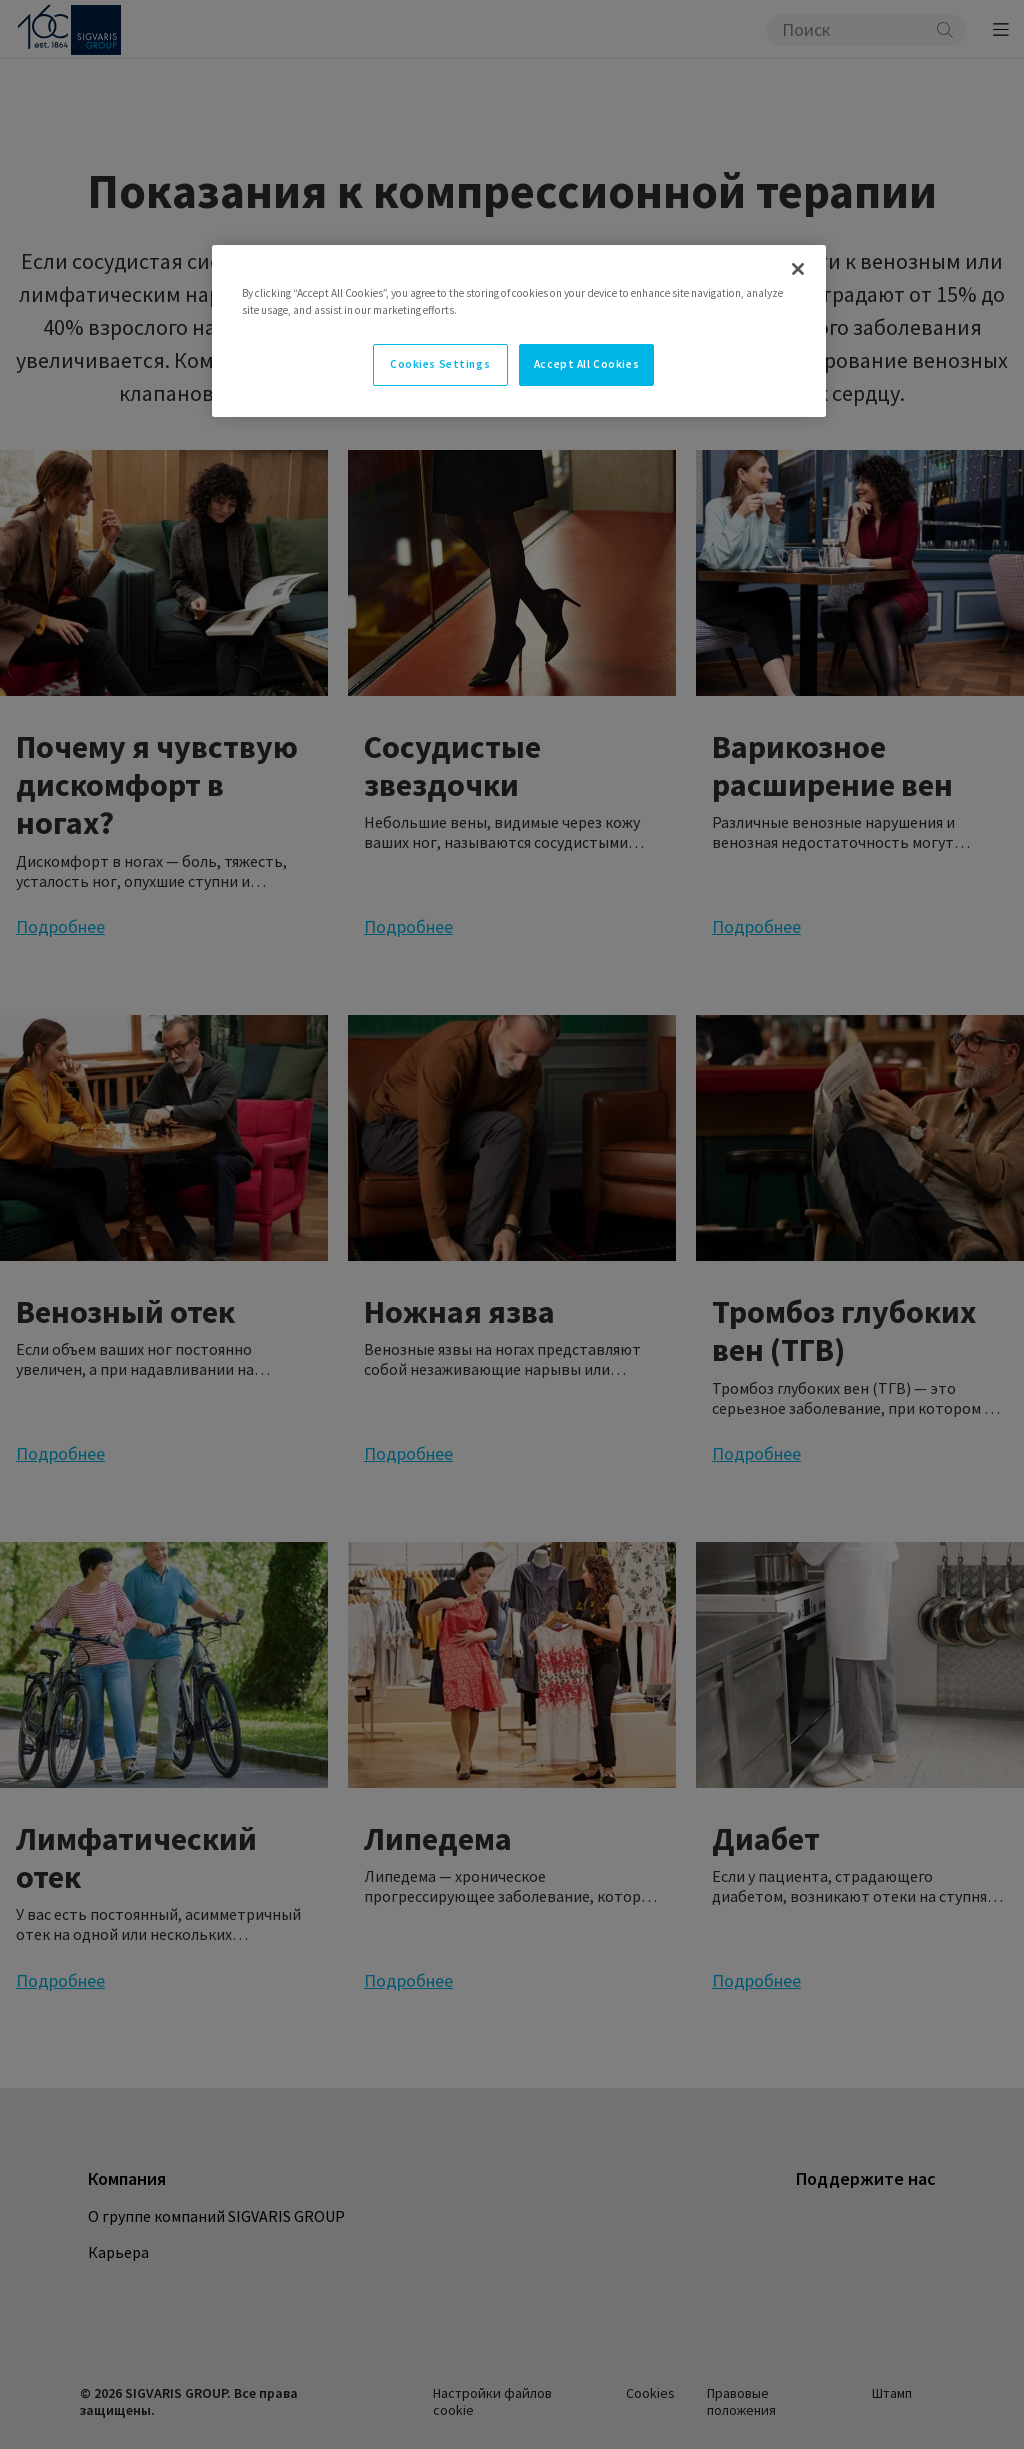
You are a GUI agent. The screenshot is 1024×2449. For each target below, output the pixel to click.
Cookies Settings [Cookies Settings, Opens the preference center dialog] (440, 364)
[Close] (798, 269)
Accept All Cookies (586, 364)
